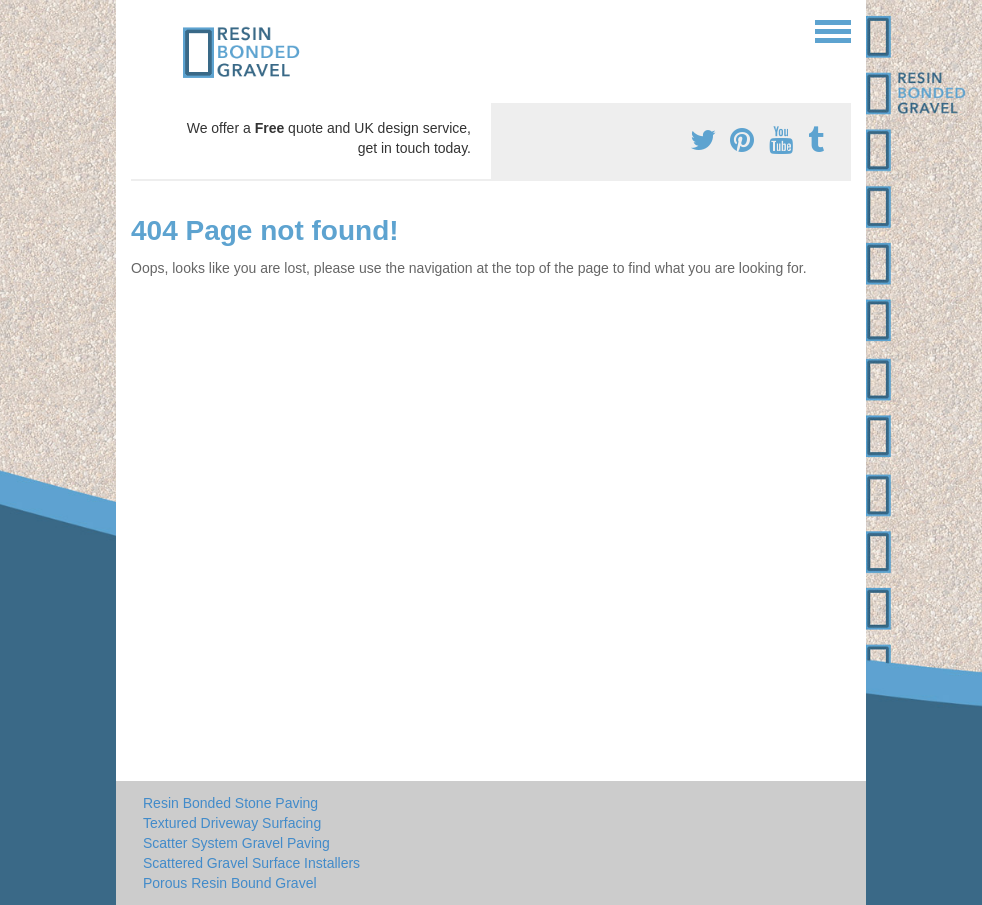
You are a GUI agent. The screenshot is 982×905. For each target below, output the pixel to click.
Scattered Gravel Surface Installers (251, 863)
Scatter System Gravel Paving (236, 843)
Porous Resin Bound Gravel (230, 883)
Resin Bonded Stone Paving (230, 803)
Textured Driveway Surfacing (232, 823)
